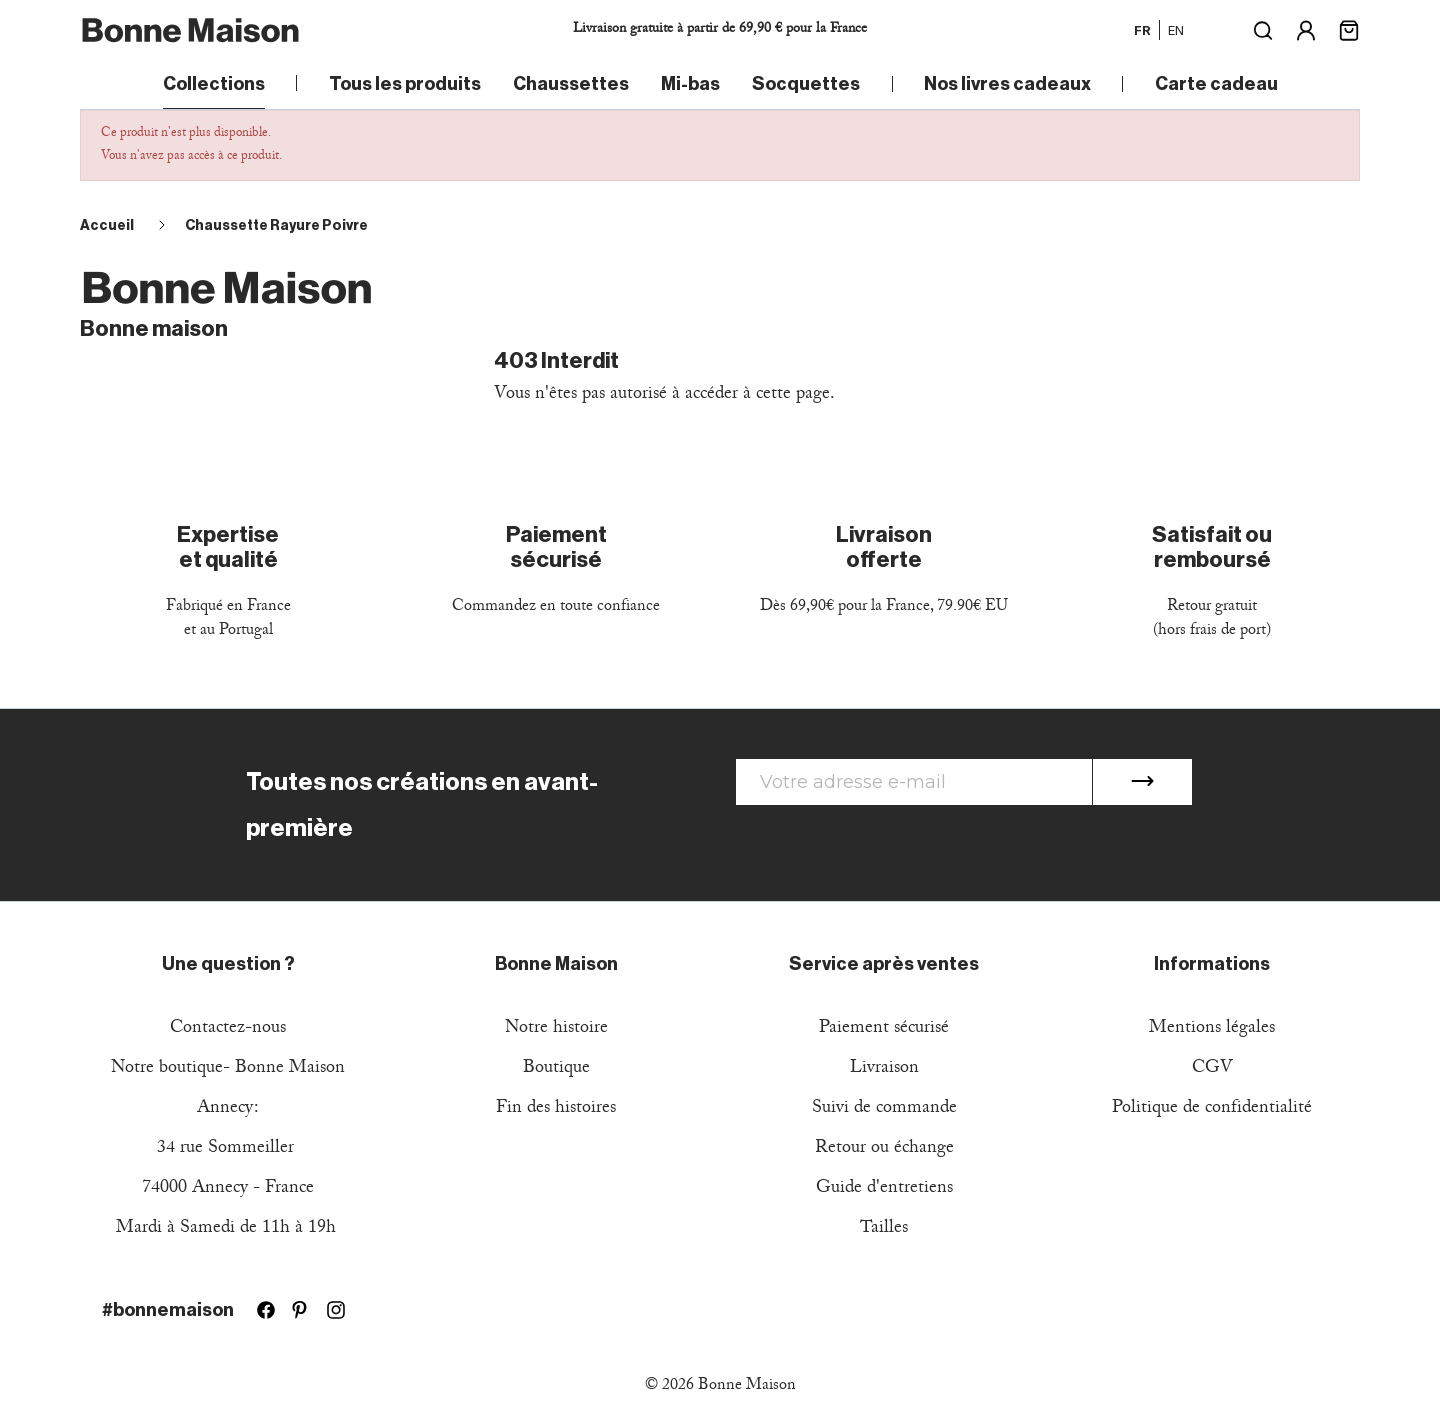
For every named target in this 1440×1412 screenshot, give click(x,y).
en (1176, 30)
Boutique (556, 1069)
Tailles (884, 1229)
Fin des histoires (556, 1109)
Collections (214, 84)
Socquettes (806, 84)
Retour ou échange (884, 1149)
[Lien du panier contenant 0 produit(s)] (1349, 28)
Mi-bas (690, 84)
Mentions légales (1212, 1029)
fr (1142, 30)
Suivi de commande (884, 1109)
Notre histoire (556, 1029)
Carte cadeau (1216, 84)
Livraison (884, 1069)
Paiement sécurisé (884, 1029)
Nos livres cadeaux (1007, 84)
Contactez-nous (228, 1029)
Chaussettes (571, 84)
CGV (1212, 1069)
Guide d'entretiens (884, 1189)
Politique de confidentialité (1212, 1109)
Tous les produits (405, 84)
